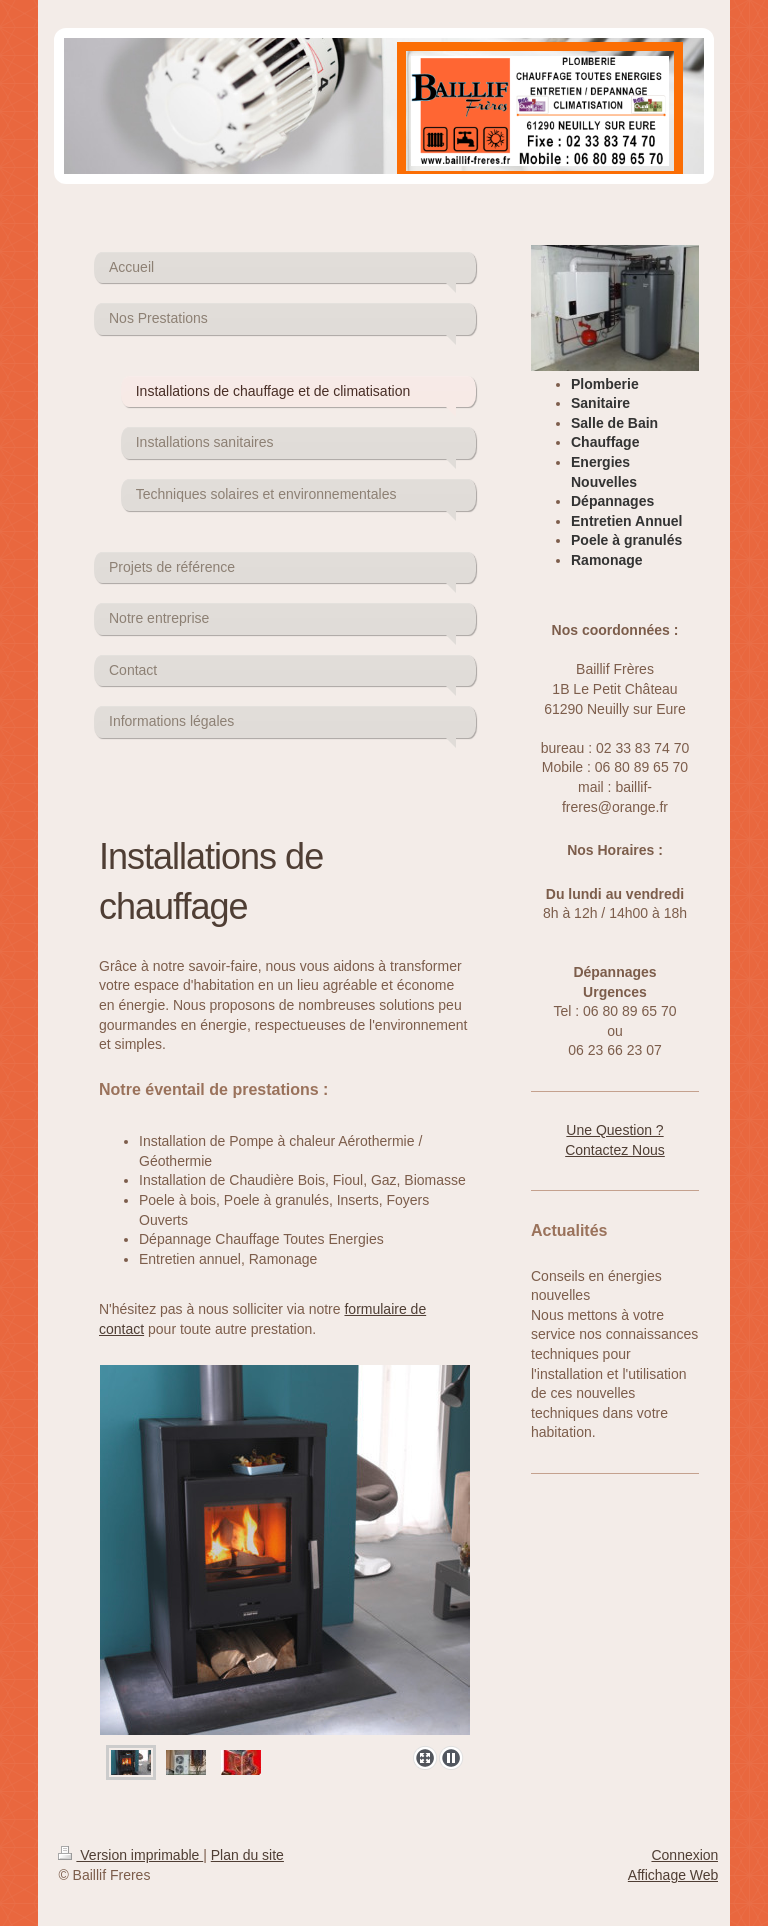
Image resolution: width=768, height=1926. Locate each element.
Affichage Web (673, 1875)
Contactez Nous (615, 1150)
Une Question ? (614, 1130)
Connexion (684, 1855)
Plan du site (247, 1855)
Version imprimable (130, 1855)
